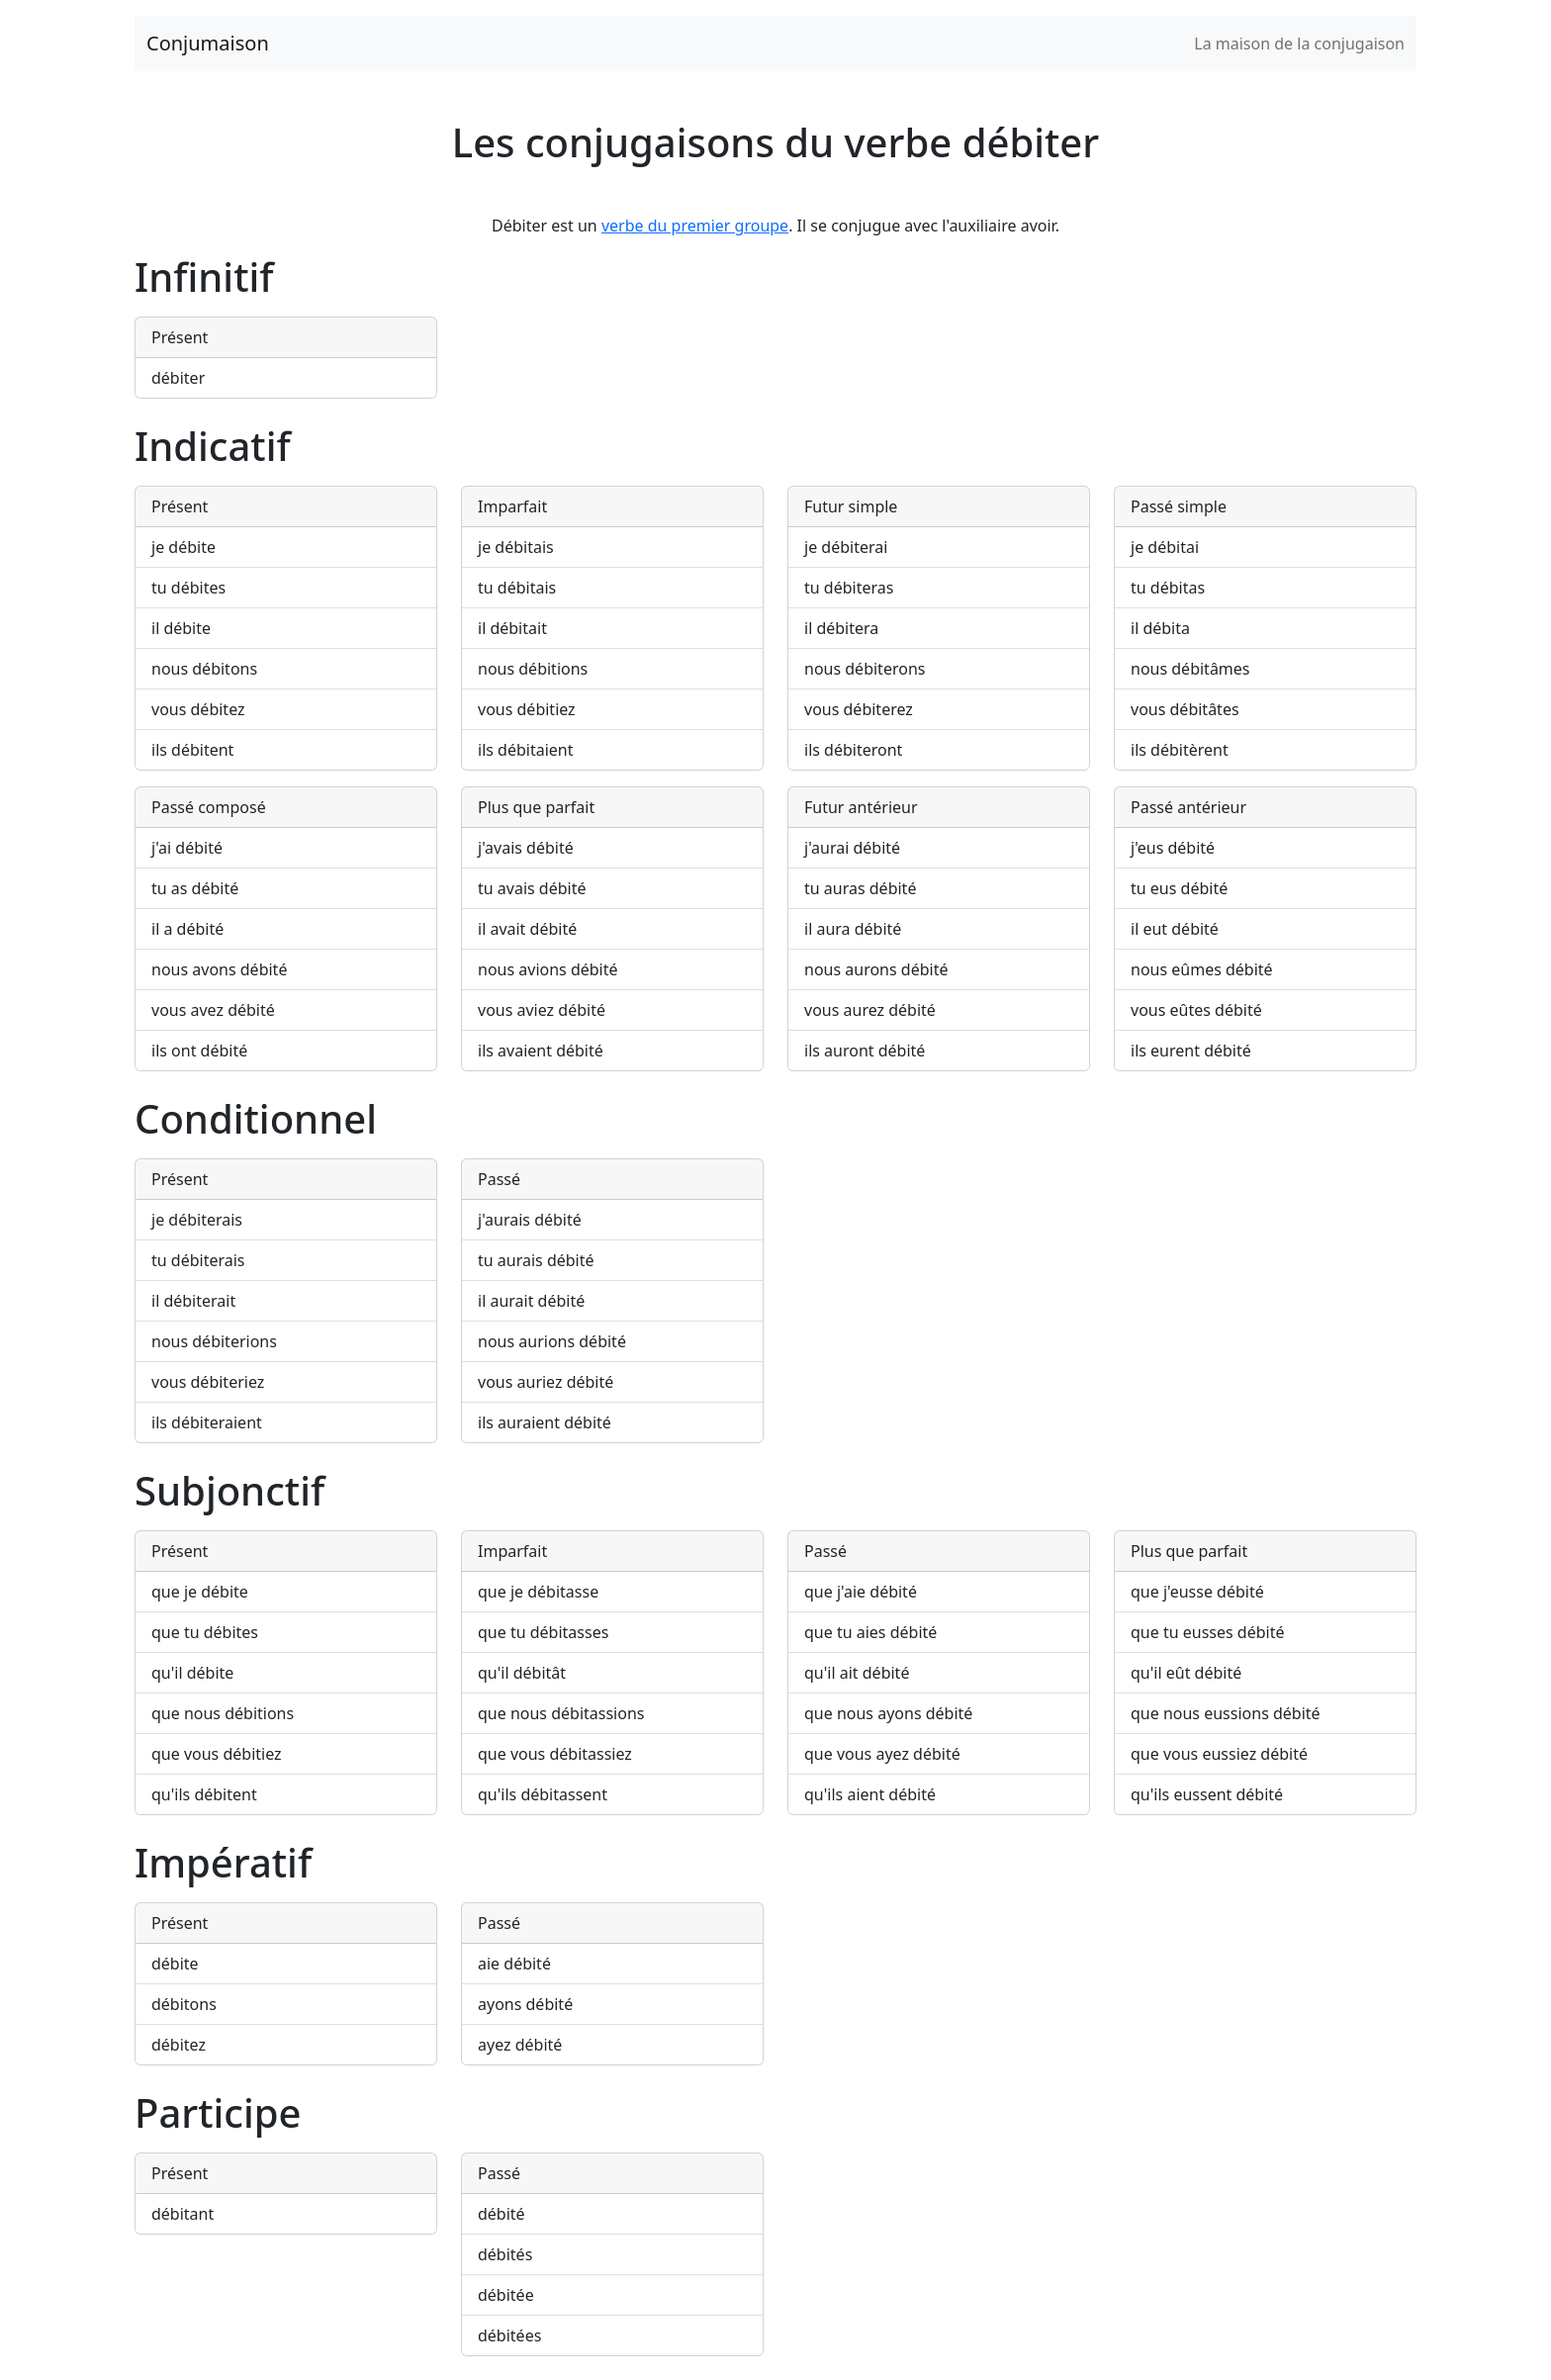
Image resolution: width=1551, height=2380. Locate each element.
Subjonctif (229, 1490)
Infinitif (204, 276)
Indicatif (213, 445)
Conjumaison (207, 43)
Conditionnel (256, 1118)
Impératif (223, 1862)
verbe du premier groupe (694, 225)
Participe (218, 2112)
